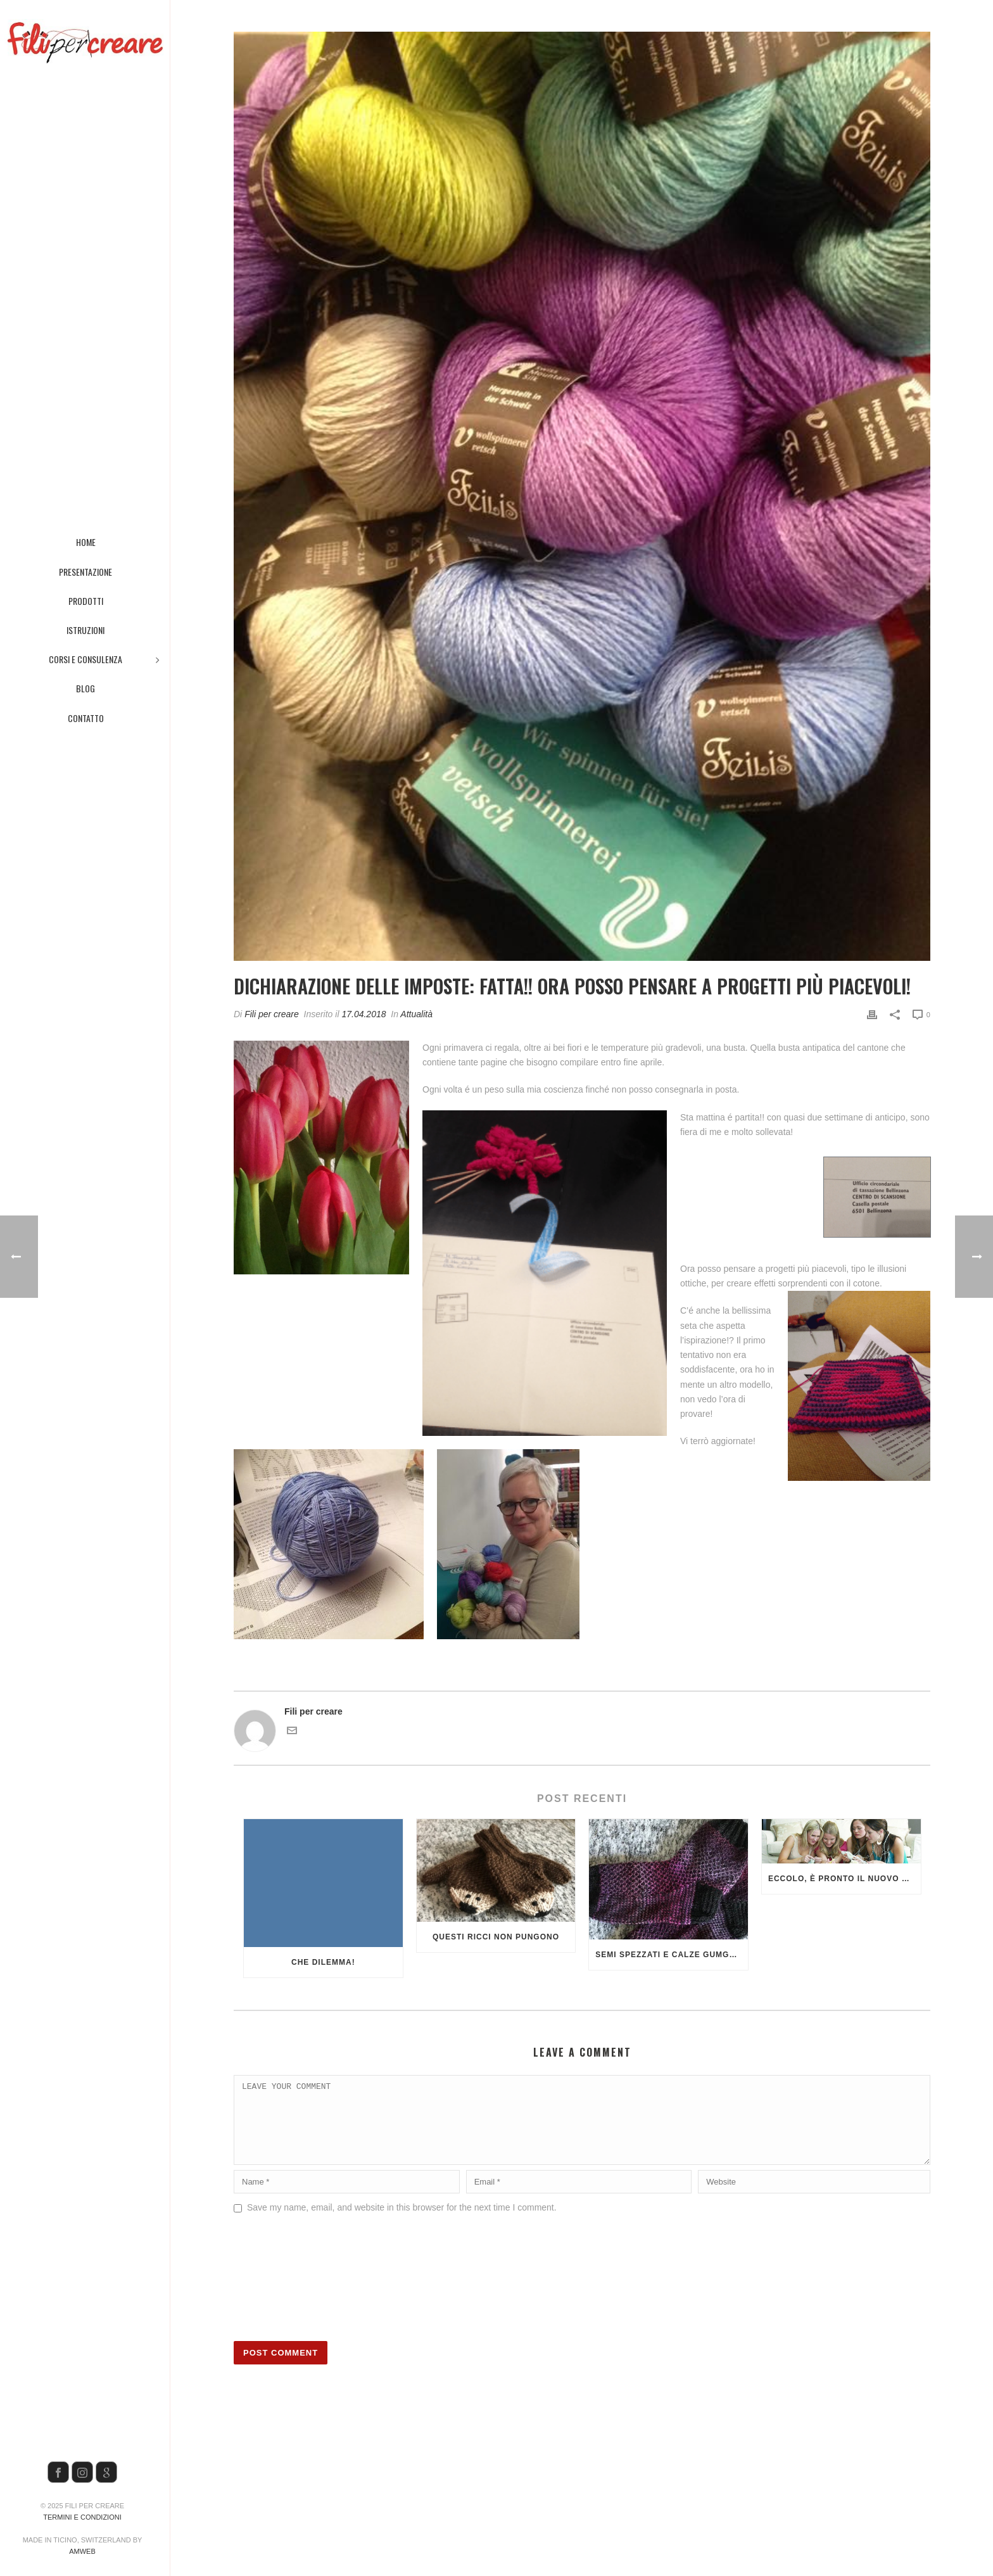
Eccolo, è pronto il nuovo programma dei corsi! (844, 1878)
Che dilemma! (323, 1962)
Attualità (416, 1014)
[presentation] (286, 2291)
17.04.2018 (363, 1014)
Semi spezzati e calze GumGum (668, 1954)
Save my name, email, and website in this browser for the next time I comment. (402, 2223)
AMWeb (82, 2551)
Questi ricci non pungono (496, 1936)
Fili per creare (271, 1014)
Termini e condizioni (82, 2517)
